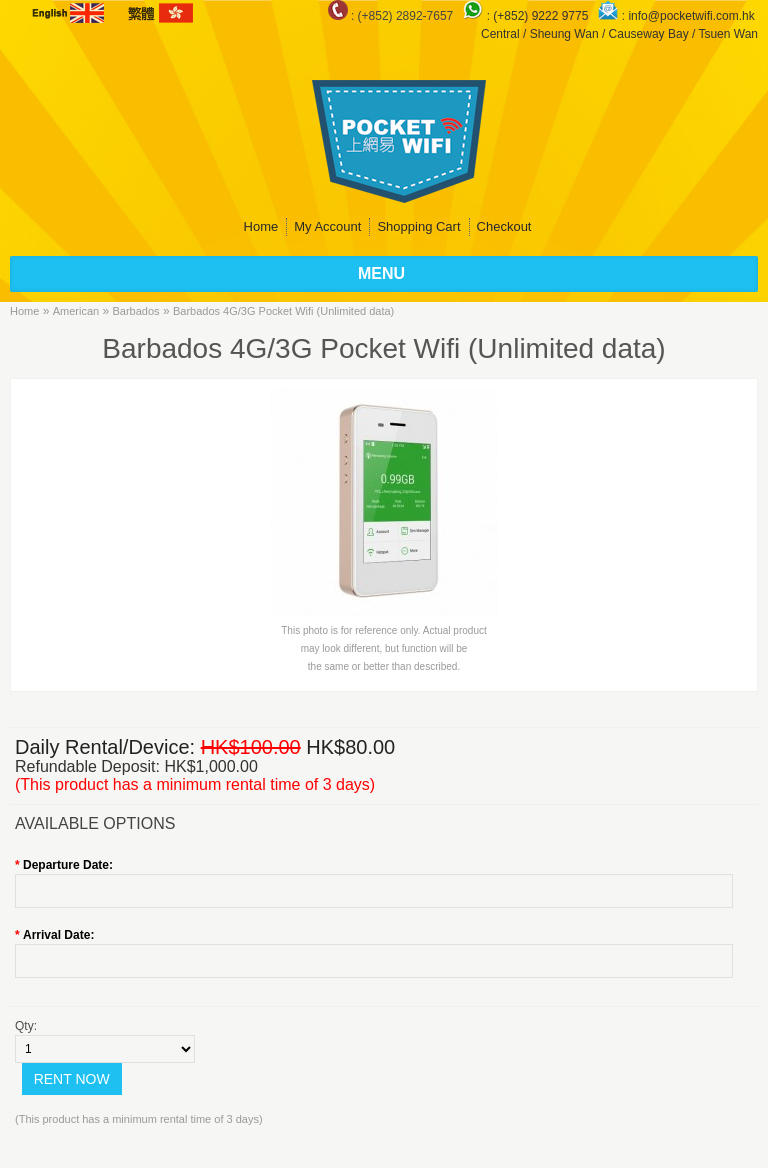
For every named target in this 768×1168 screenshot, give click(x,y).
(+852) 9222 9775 (542, 16)
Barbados (136, 311)
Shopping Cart (418, 226)
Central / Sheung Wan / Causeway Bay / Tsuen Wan (619, 34)
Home (261, 226)
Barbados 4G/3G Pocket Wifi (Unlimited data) (283, 311)
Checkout (504, 226)
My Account (327, 226)
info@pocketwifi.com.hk (691, 16)
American (76, 311)
